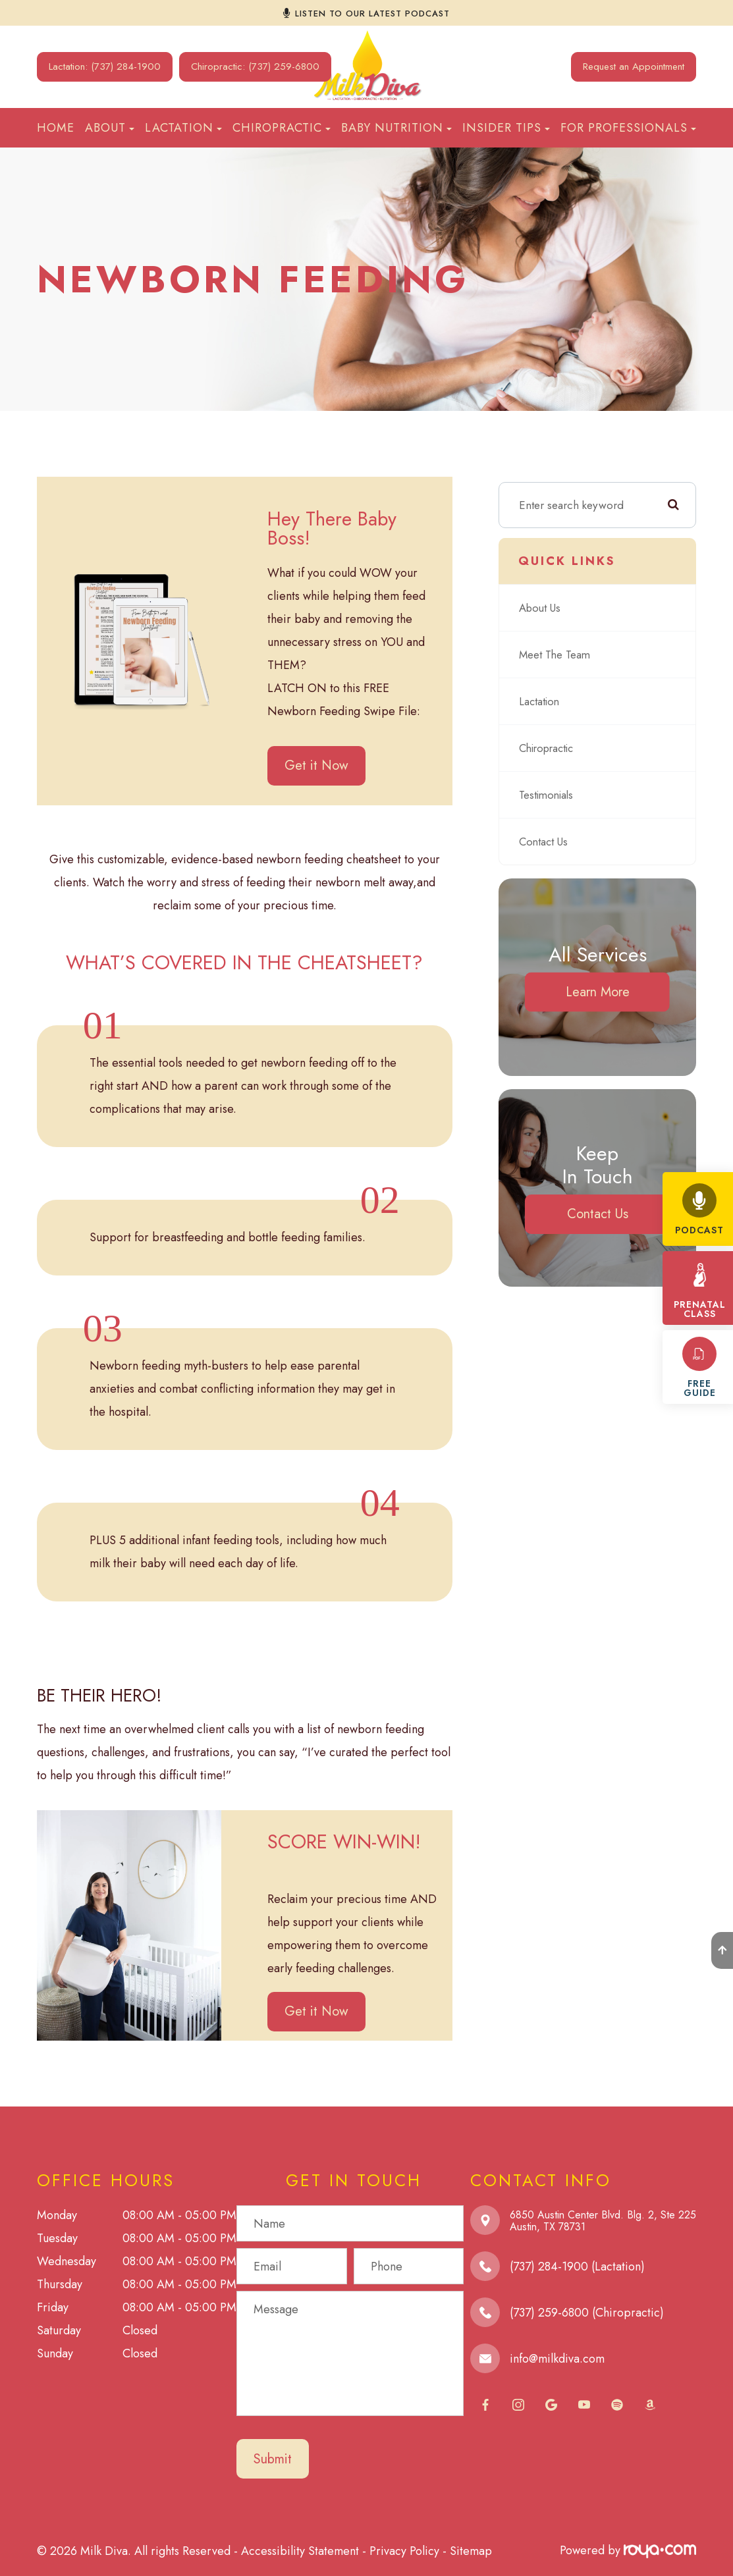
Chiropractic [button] (281, 127)
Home (55, 127)
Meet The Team (556, 654)
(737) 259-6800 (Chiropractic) (587, 2312)
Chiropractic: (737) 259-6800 (255, 66)
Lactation (540, 701)
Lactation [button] (183, 127)
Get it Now (316, 765)
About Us (541, 607)
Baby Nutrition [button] (396, 127)
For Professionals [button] (628, 127)
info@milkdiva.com (557, 2358)
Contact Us (545, 841)
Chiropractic (549, 747)
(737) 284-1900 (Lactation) (577, 2266)
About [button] (109, 127)
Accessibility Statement (300, 2550)
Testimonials (548, 794)
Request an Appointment (633, 66)
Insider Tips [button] (506, 127)
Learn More (598, 992)
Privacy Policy (404, 2550)
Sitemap (471, 2550)
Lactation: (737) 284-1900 (105, 66)
